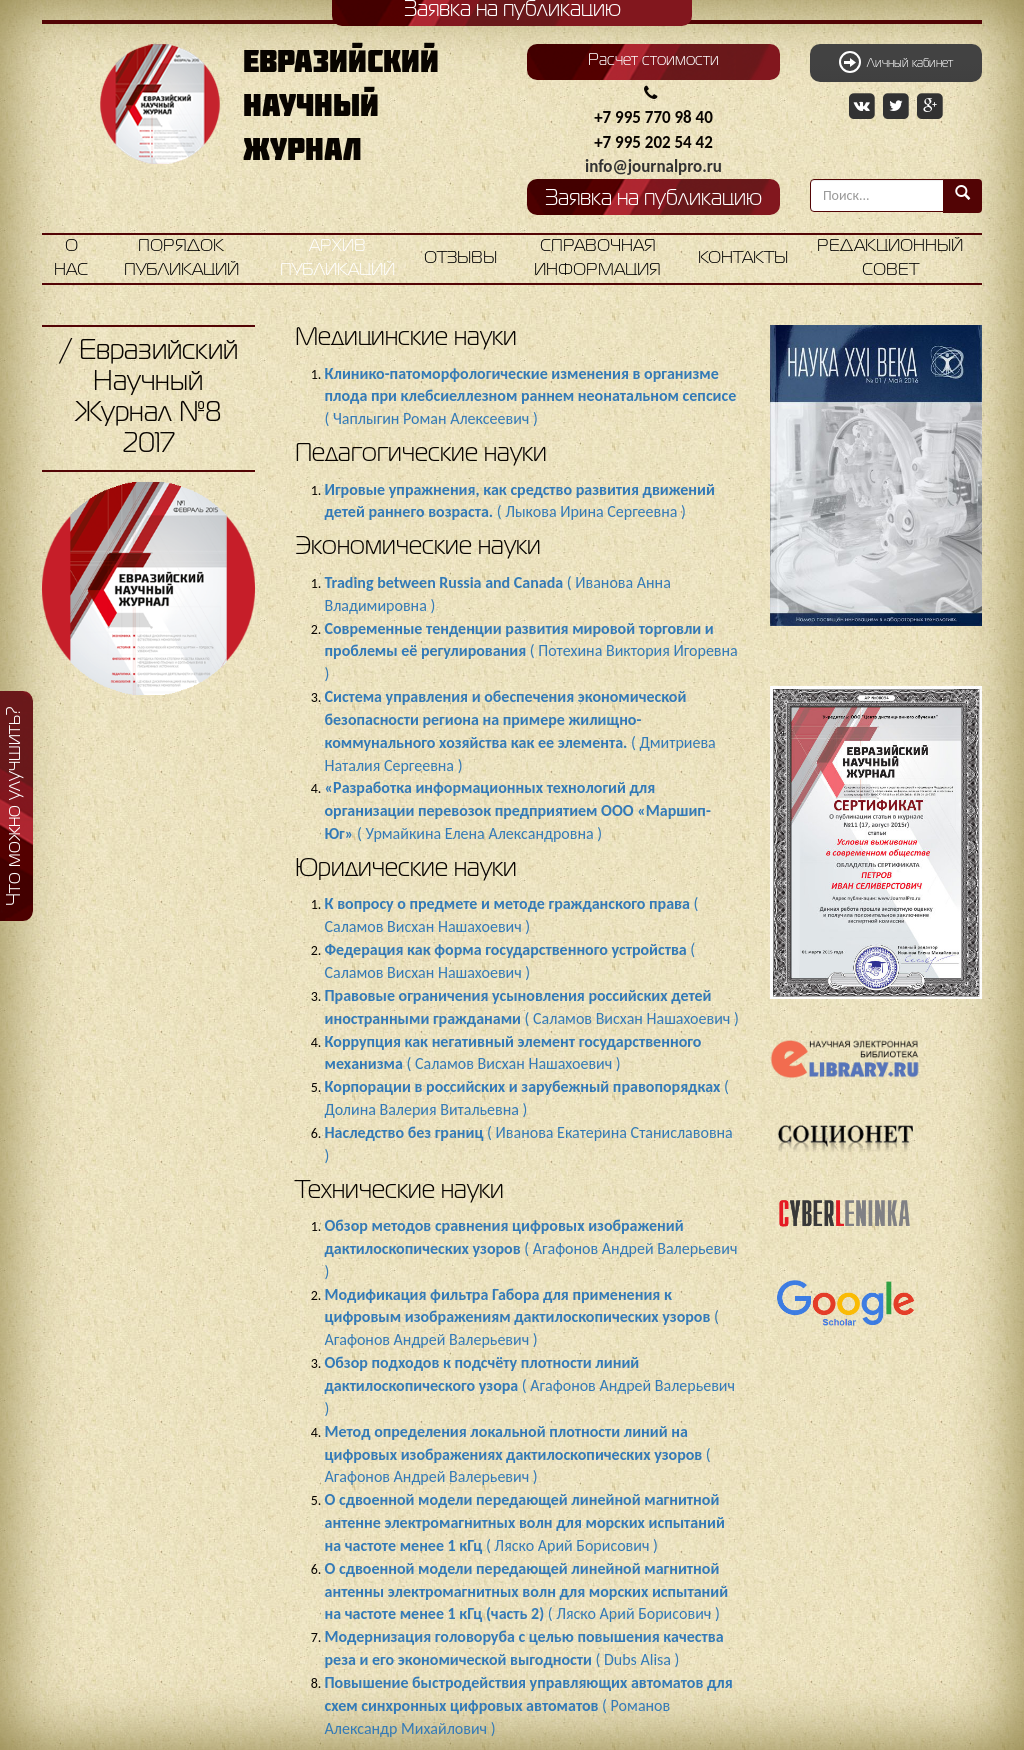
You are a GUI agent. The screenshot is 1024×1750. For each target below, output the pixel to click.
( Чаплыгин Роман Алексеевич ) (531, 396)
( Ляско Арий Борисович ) (525, 1522)
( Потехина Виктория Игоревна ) (531, 651)
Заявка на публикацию (653, 199)
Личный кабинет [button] (896, 62)
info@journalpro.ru (653, 166)
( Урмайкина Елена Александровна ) (518, 810)
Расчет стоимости (653, 61)
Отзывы (460, 258)
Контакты (743, 258)
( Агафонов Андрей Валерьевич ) (531, 1248)
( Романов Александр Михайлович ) (529, 1705)
